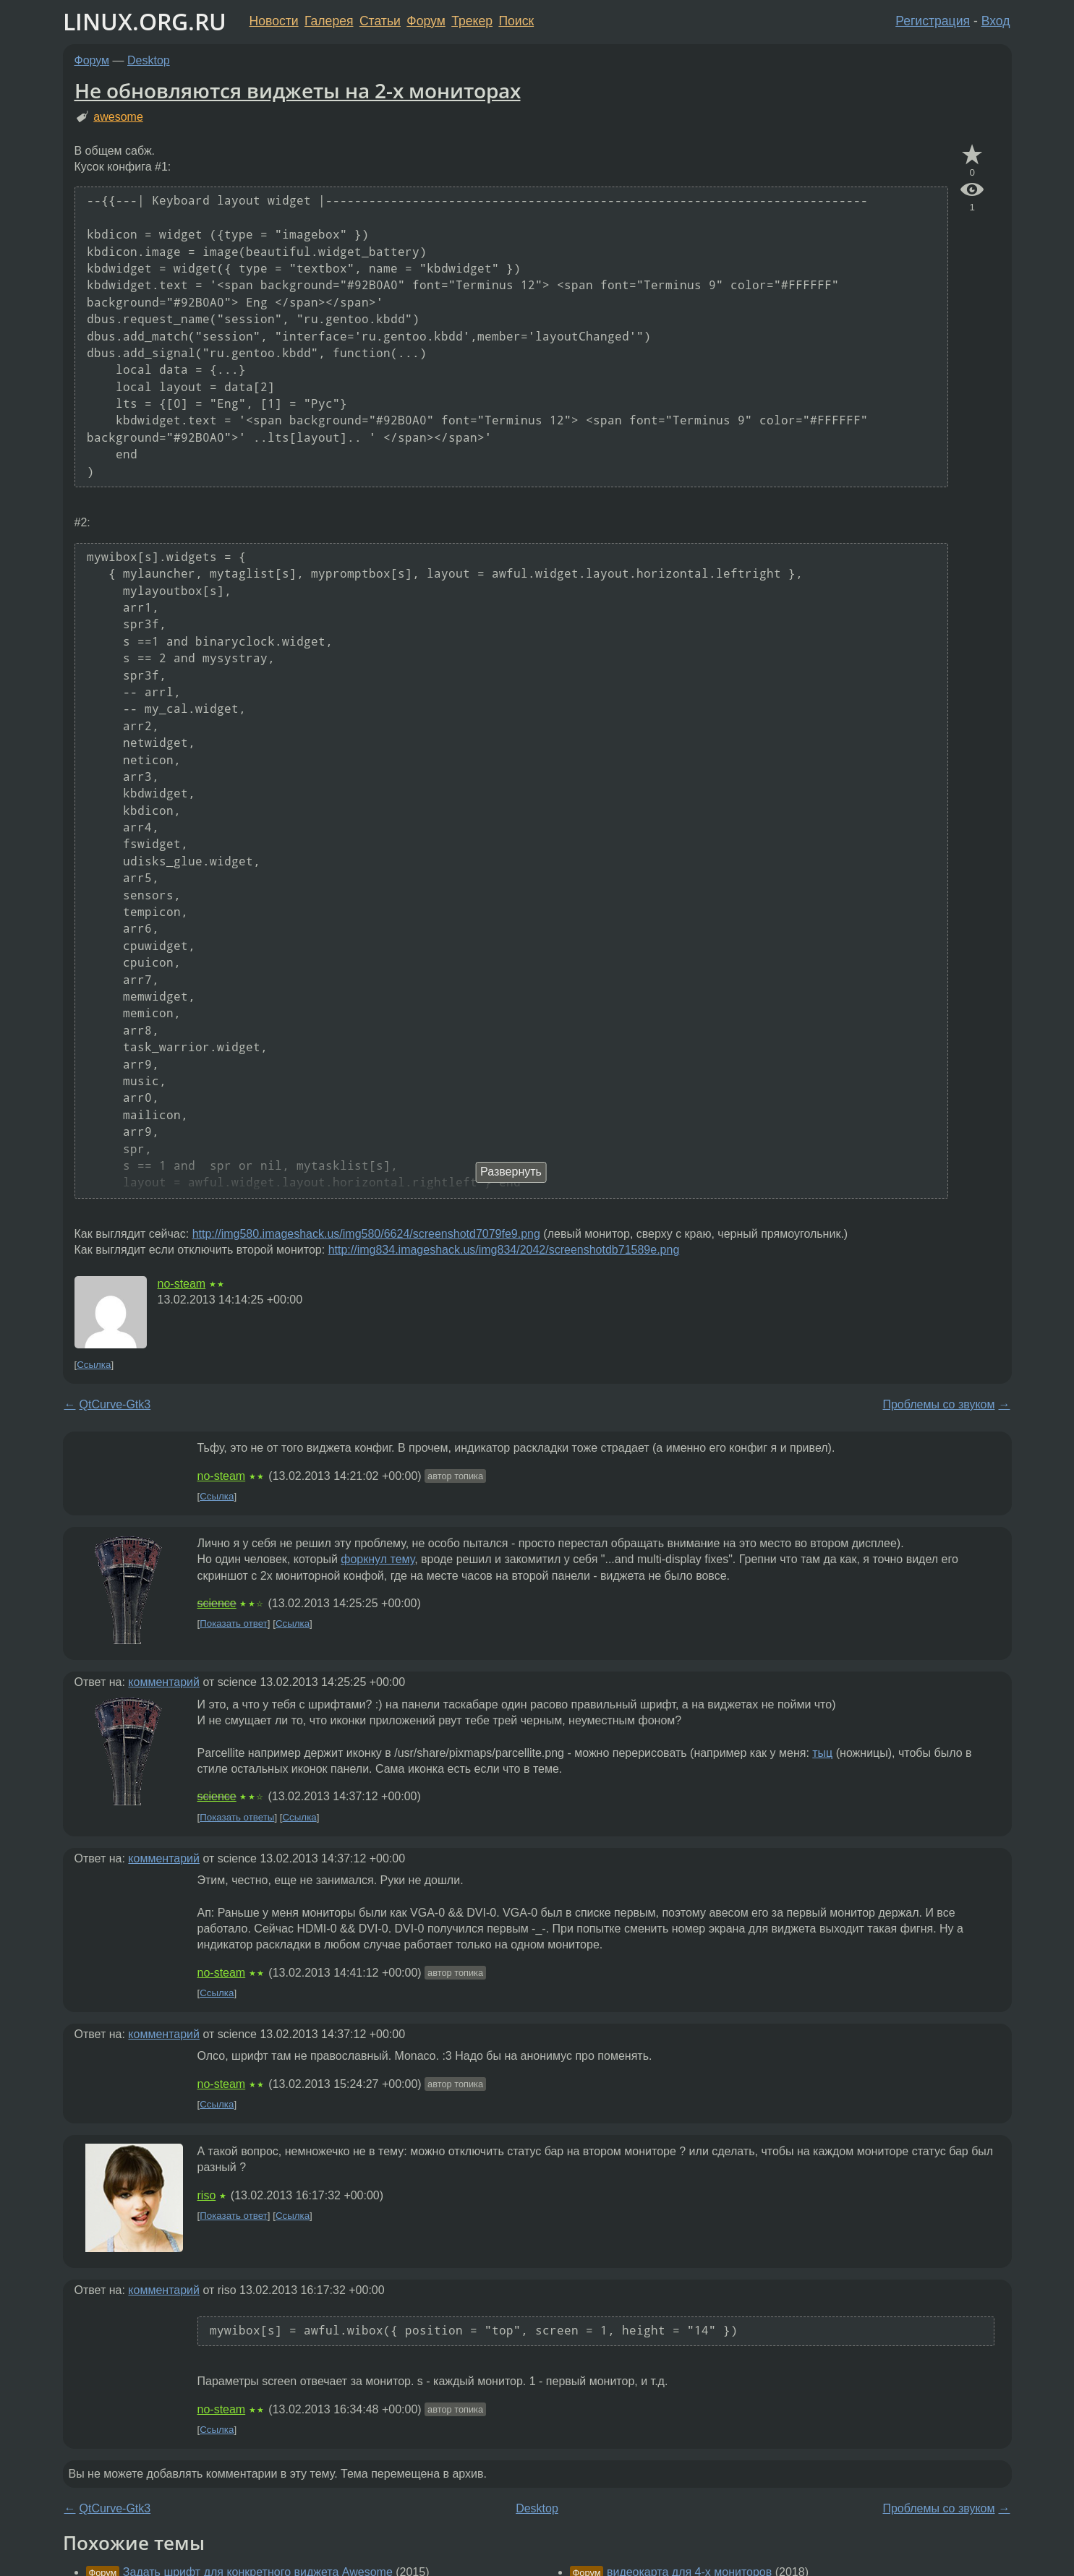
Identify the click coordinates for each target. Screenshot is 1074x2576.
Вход (995, 21)
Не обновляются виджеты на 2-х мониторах (297, 90)
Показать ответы (237, 1817)
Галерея (328, 21)
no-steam (182, 1284)
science (216, 1603)
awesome (117, 117)
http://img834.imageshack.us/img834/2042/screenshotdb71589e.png (504, 1250)
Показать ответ (234, 1623)
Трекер (472, 21)
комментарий (164, 1682)
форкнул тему (377, 1559)
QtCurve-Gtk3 (115, 1404)
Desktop (148, 60)
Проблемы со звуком (938, 1404)
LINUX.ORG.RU (144, 21)
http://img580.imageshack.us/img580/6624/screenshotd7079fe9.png (366, 1234)
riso (206, 2195)
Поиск (516, 21)
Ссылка (94, 1364)
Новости (274, 21)
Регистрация (932, 21)
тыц (822, 1753)
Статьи (380, 21)
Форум (425, 21)
